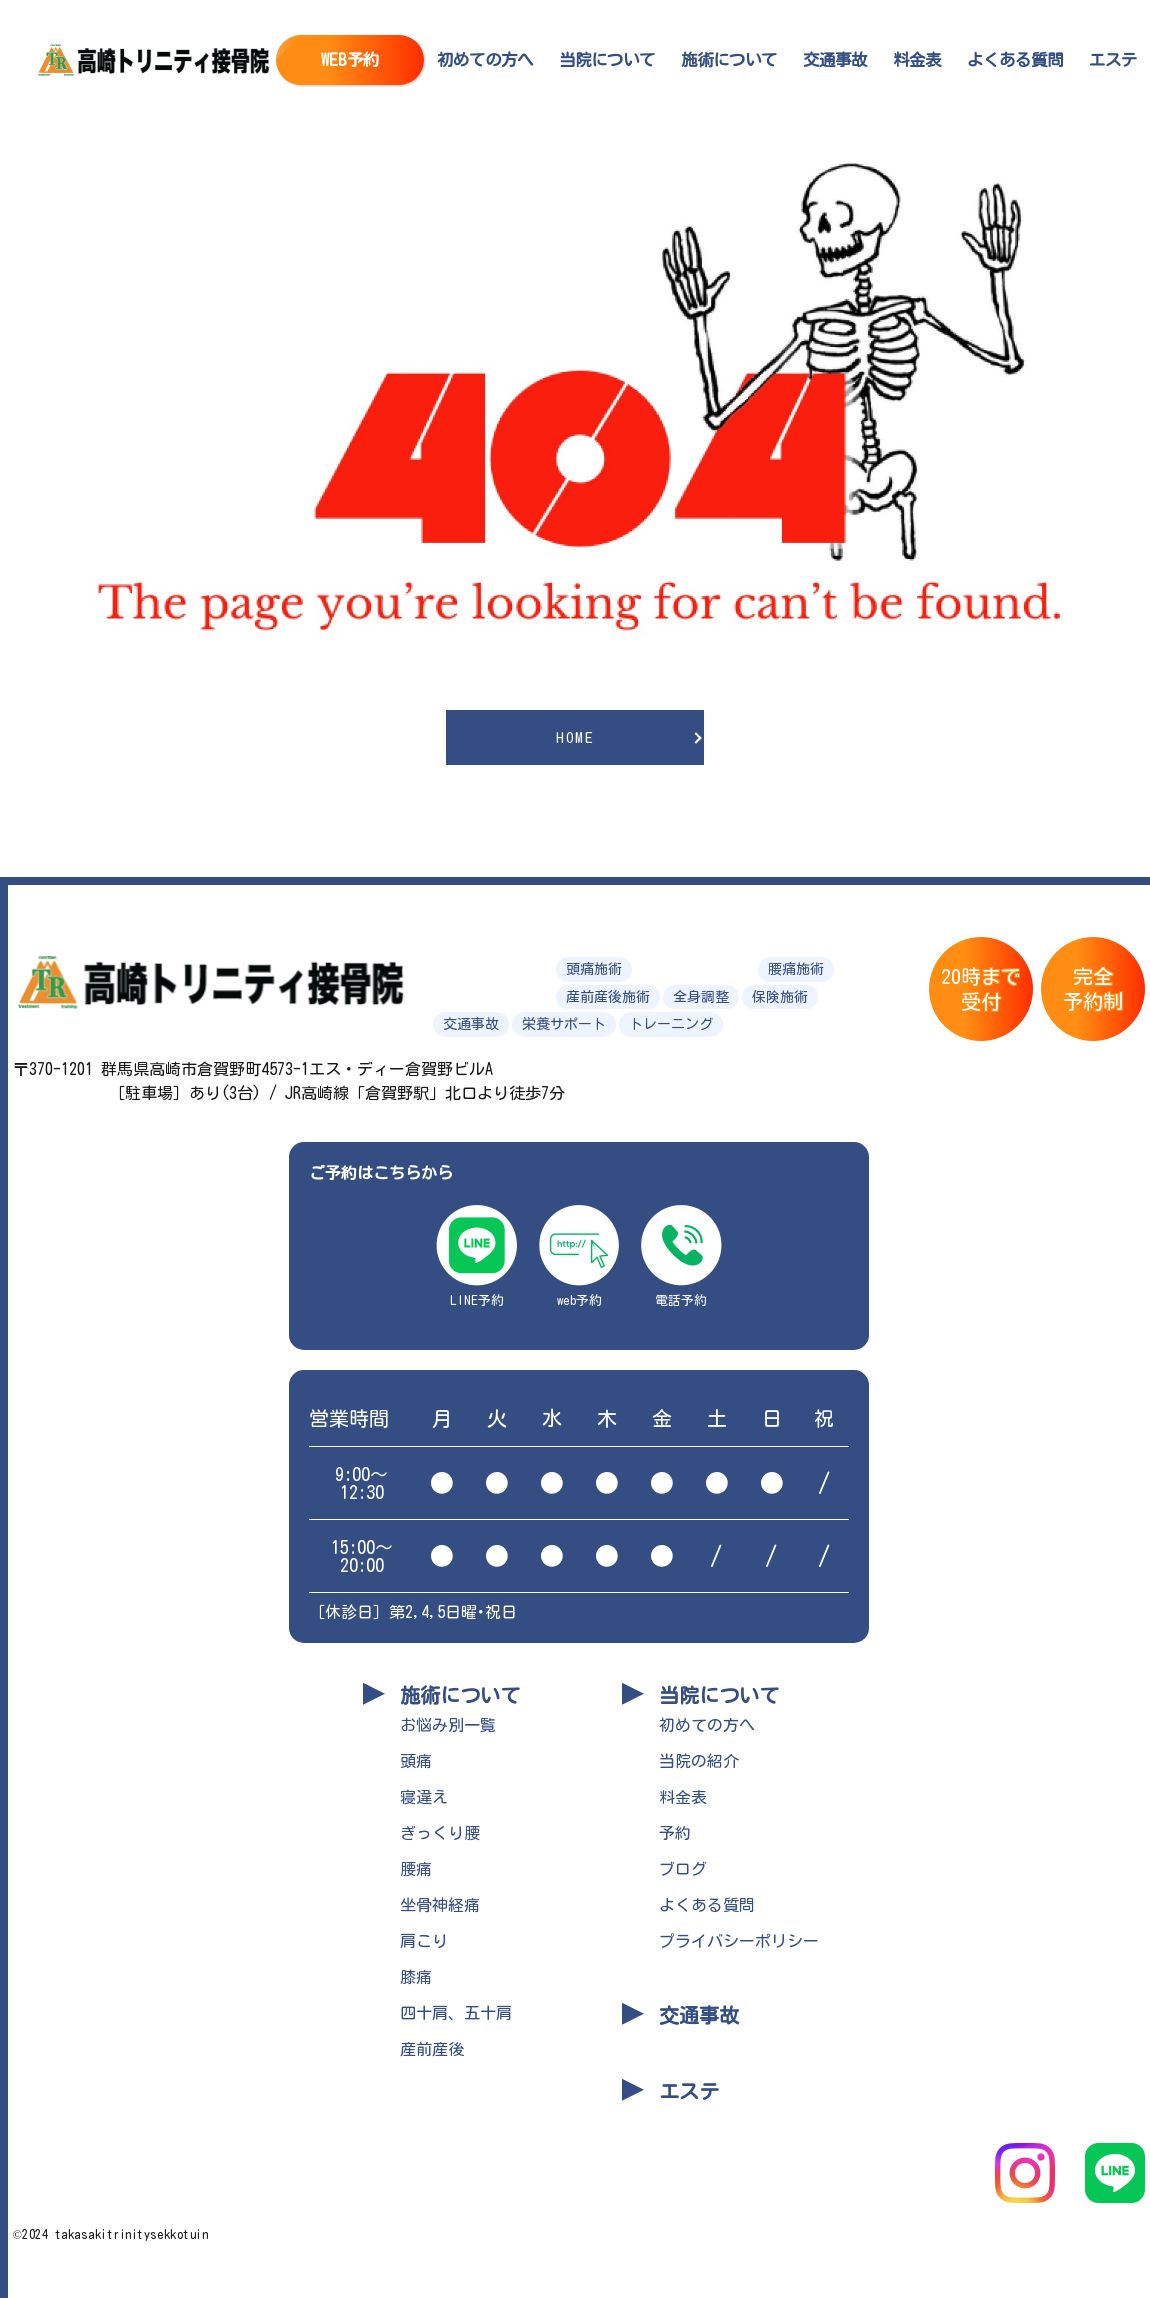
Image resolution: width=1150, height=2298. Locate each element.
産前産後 (432, 2049)
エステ (1113, 59)
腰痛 (416, 1869)
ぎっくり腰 (440, 1833)
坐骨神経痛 (440, 1905)
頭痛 (416, 1761)
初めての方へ (485, 59)
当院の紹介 (699, 1761)
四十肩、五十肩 (456, 2013)
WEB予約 (350, 59)
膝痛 (416, 1977)
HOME (575, 737)
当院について (607, 59)
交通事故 (835, 59)
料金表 (917, 59)
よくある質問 (1015, 59)
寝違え (424, 1797)
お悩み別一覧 (448, 1725)
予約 (675, 1833)
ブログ (683, 1869)
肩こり (424, 1941)
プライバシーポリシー (739, 1941)
